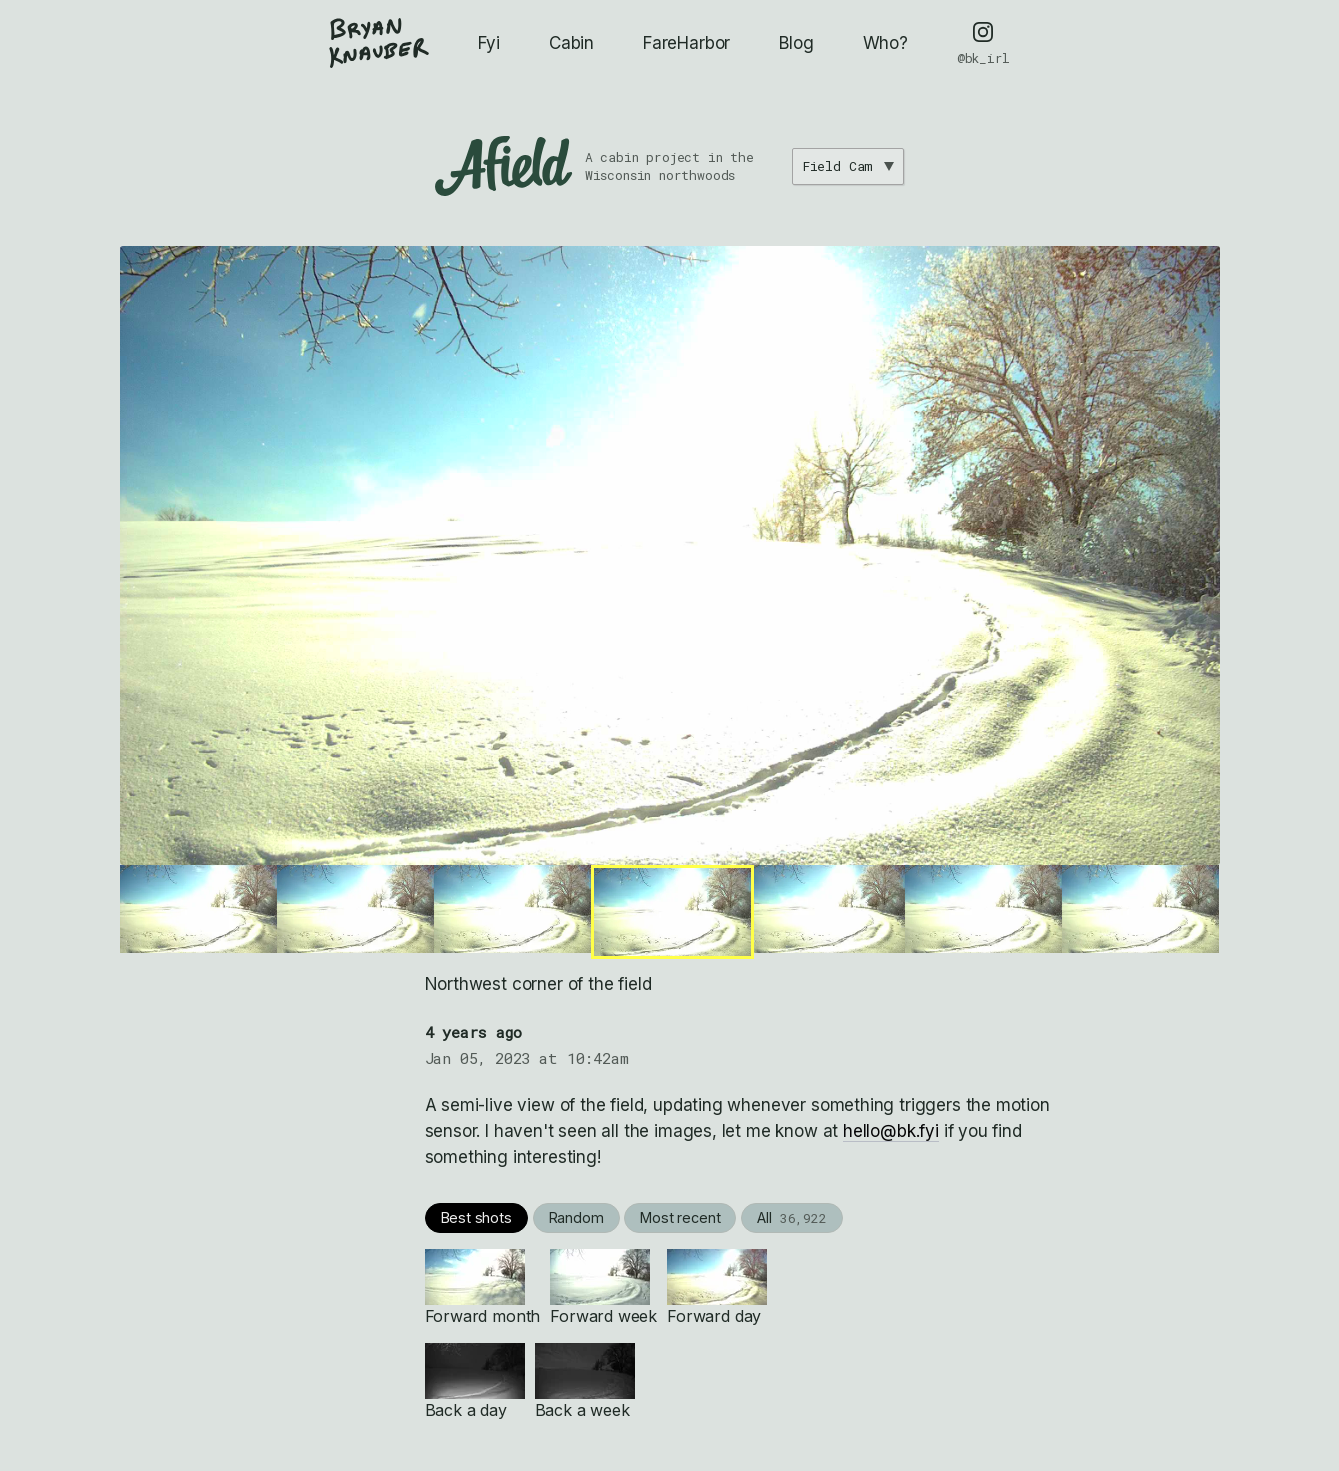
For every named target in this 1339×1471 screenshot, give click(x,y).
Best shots (476, 1217)
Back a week (585, 1381)
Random (576, 1217)
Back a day (475, 1381)
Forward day (717, 1287)
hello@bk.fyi (891, 1131)
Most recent (680, 1217)
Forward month (483, 1287)
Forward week (603, 1287)
